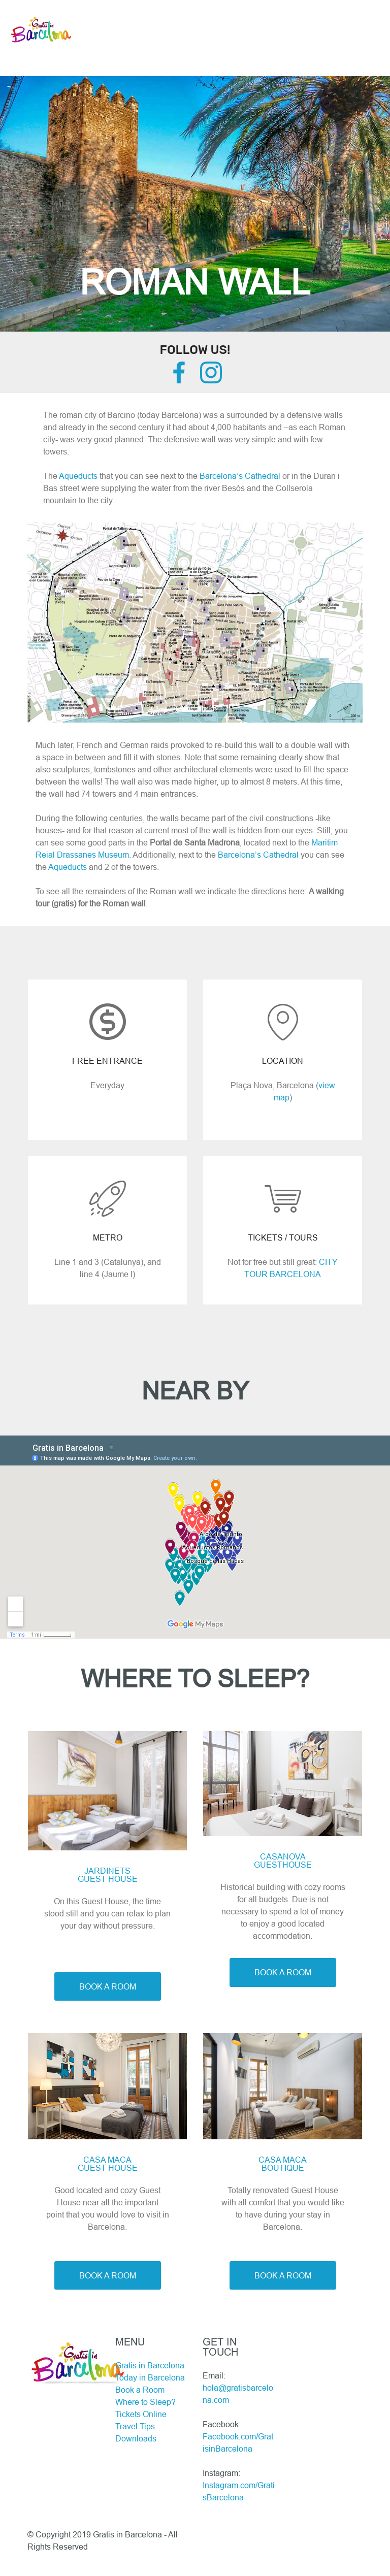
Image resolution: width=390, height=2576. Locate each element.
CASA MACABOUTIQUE (282, 2163)
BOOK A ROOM (107, 1986)
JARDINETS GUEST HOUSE (108, 1874)
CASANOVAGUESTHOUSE (283, 1860)
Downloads (135, 2438)
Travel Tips (135, 2426)
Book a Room (140, 2389)
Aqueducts (78, 475)
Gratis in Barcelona (149, 2365)
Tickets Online (141, 2414)
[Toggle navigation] (195, 8)
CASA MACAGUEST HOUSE (108, 2163)
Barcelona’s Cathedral (240, 475)
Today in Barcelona (150, 2377)
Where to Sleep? (145, 2401)
